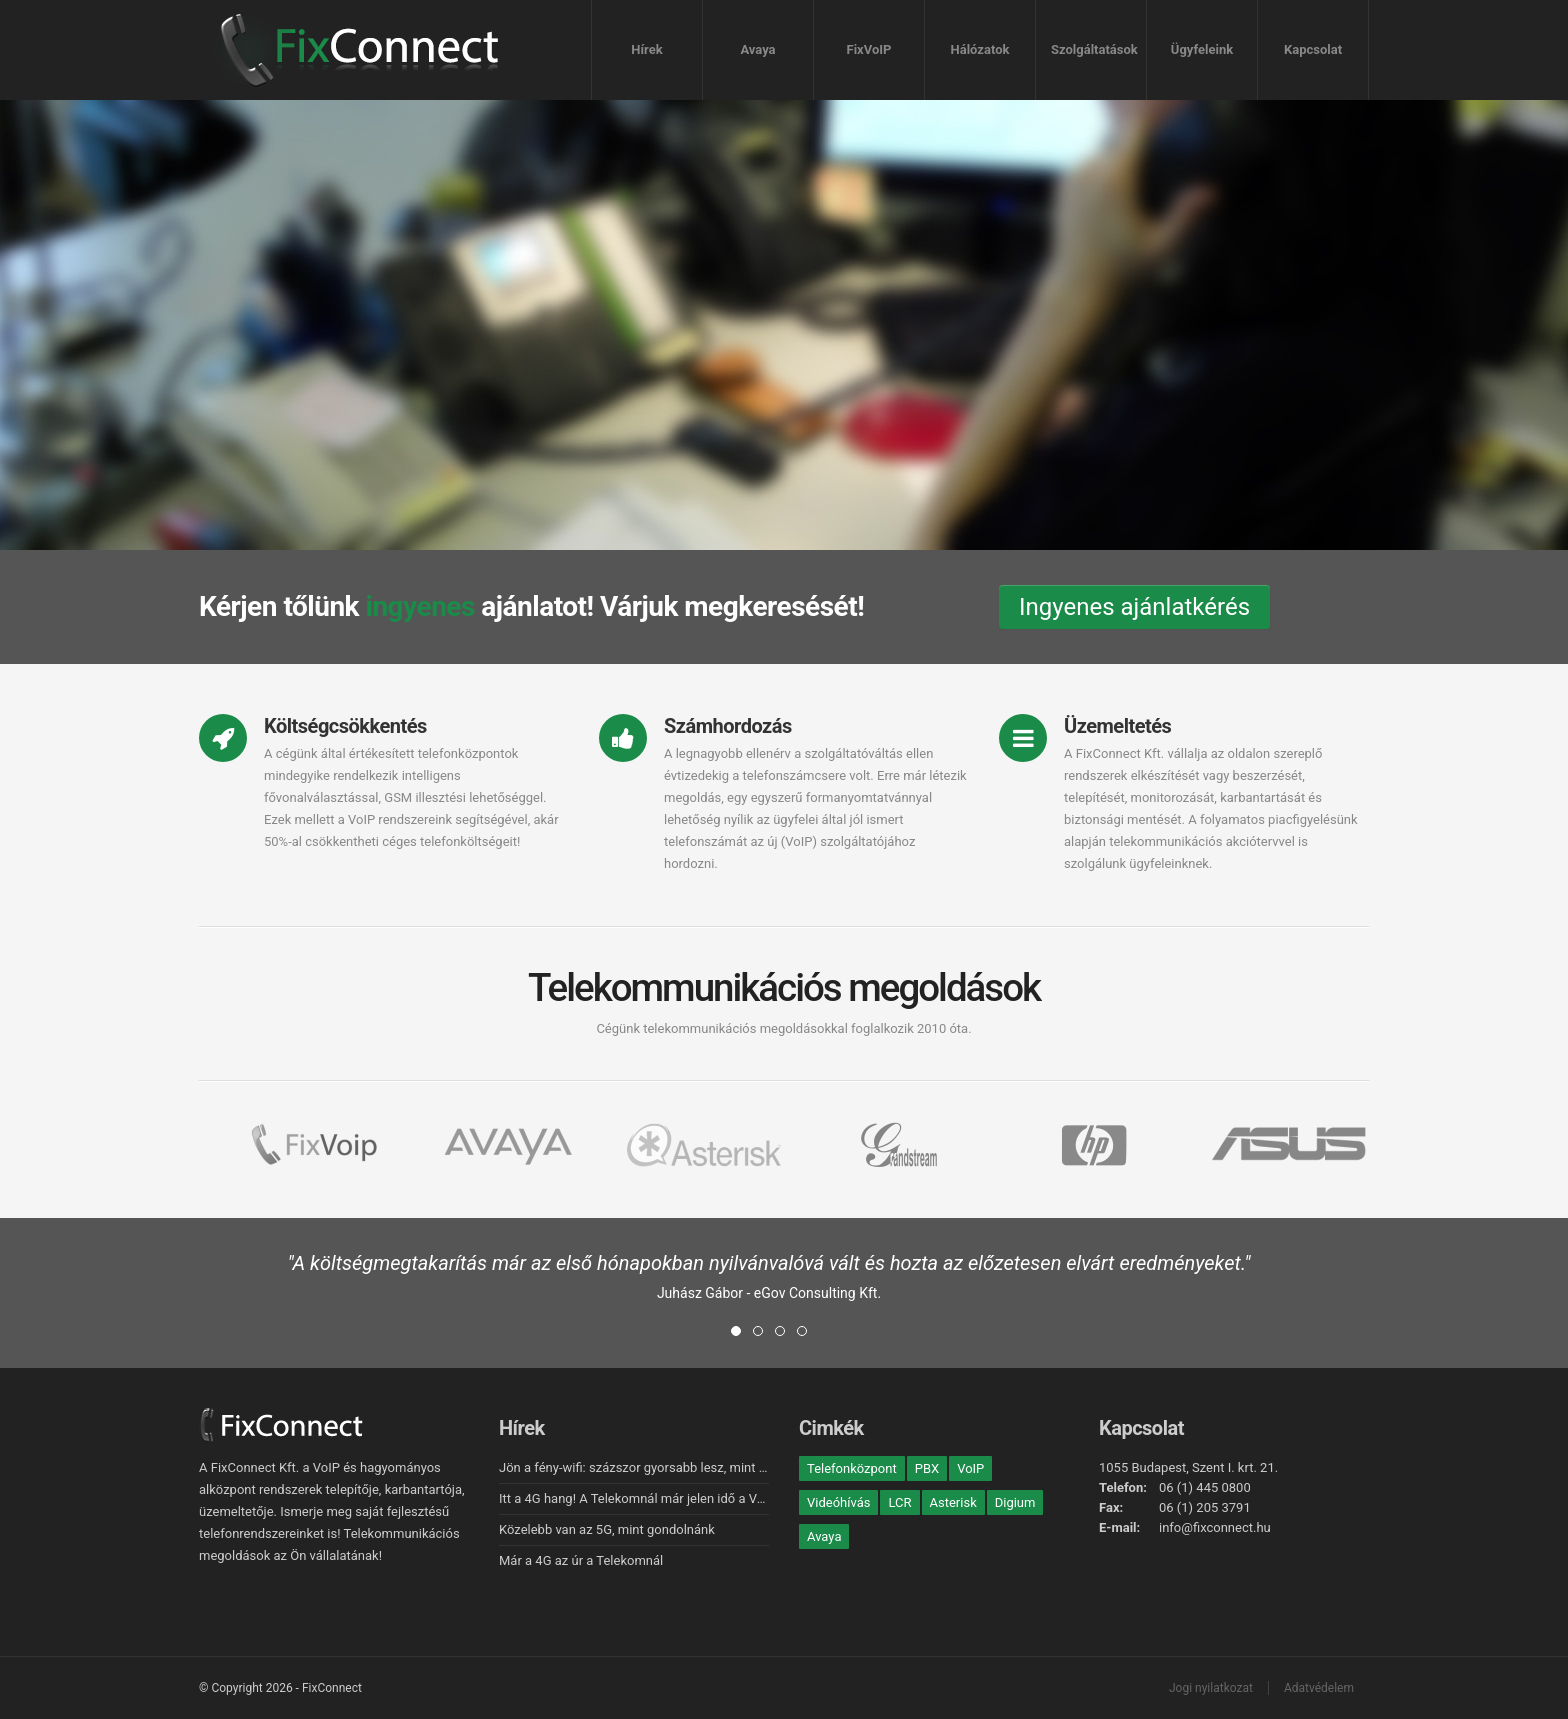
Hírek (646, 49)
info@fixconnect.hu (1215, 1527)
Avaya (757, 49)
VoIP (970, 1468)
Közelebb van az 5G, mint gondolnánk (607, 1529)
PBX (927, 1468)
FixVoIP (869, 49)
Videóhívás (838, 1502)
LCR (899, 1502)
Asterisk (953, 1502)
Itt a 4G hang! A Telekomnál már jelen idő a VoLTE (642, 1498)
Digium (1015, 1502)
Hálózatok (980, 49)
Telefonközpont (852, 1468)
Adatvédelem (1319, 1688)
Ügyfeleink (1202, 49)
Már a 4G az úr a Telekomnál (581, 1560)
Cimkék (831, 1428)
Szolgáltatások (1094, 49)
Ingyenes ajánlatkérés (1134, 607)
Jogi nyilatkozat (1211, 1688)
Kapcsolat (1313, 49)
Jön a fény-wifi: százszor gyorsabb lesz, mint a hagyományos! (676, 1467)
